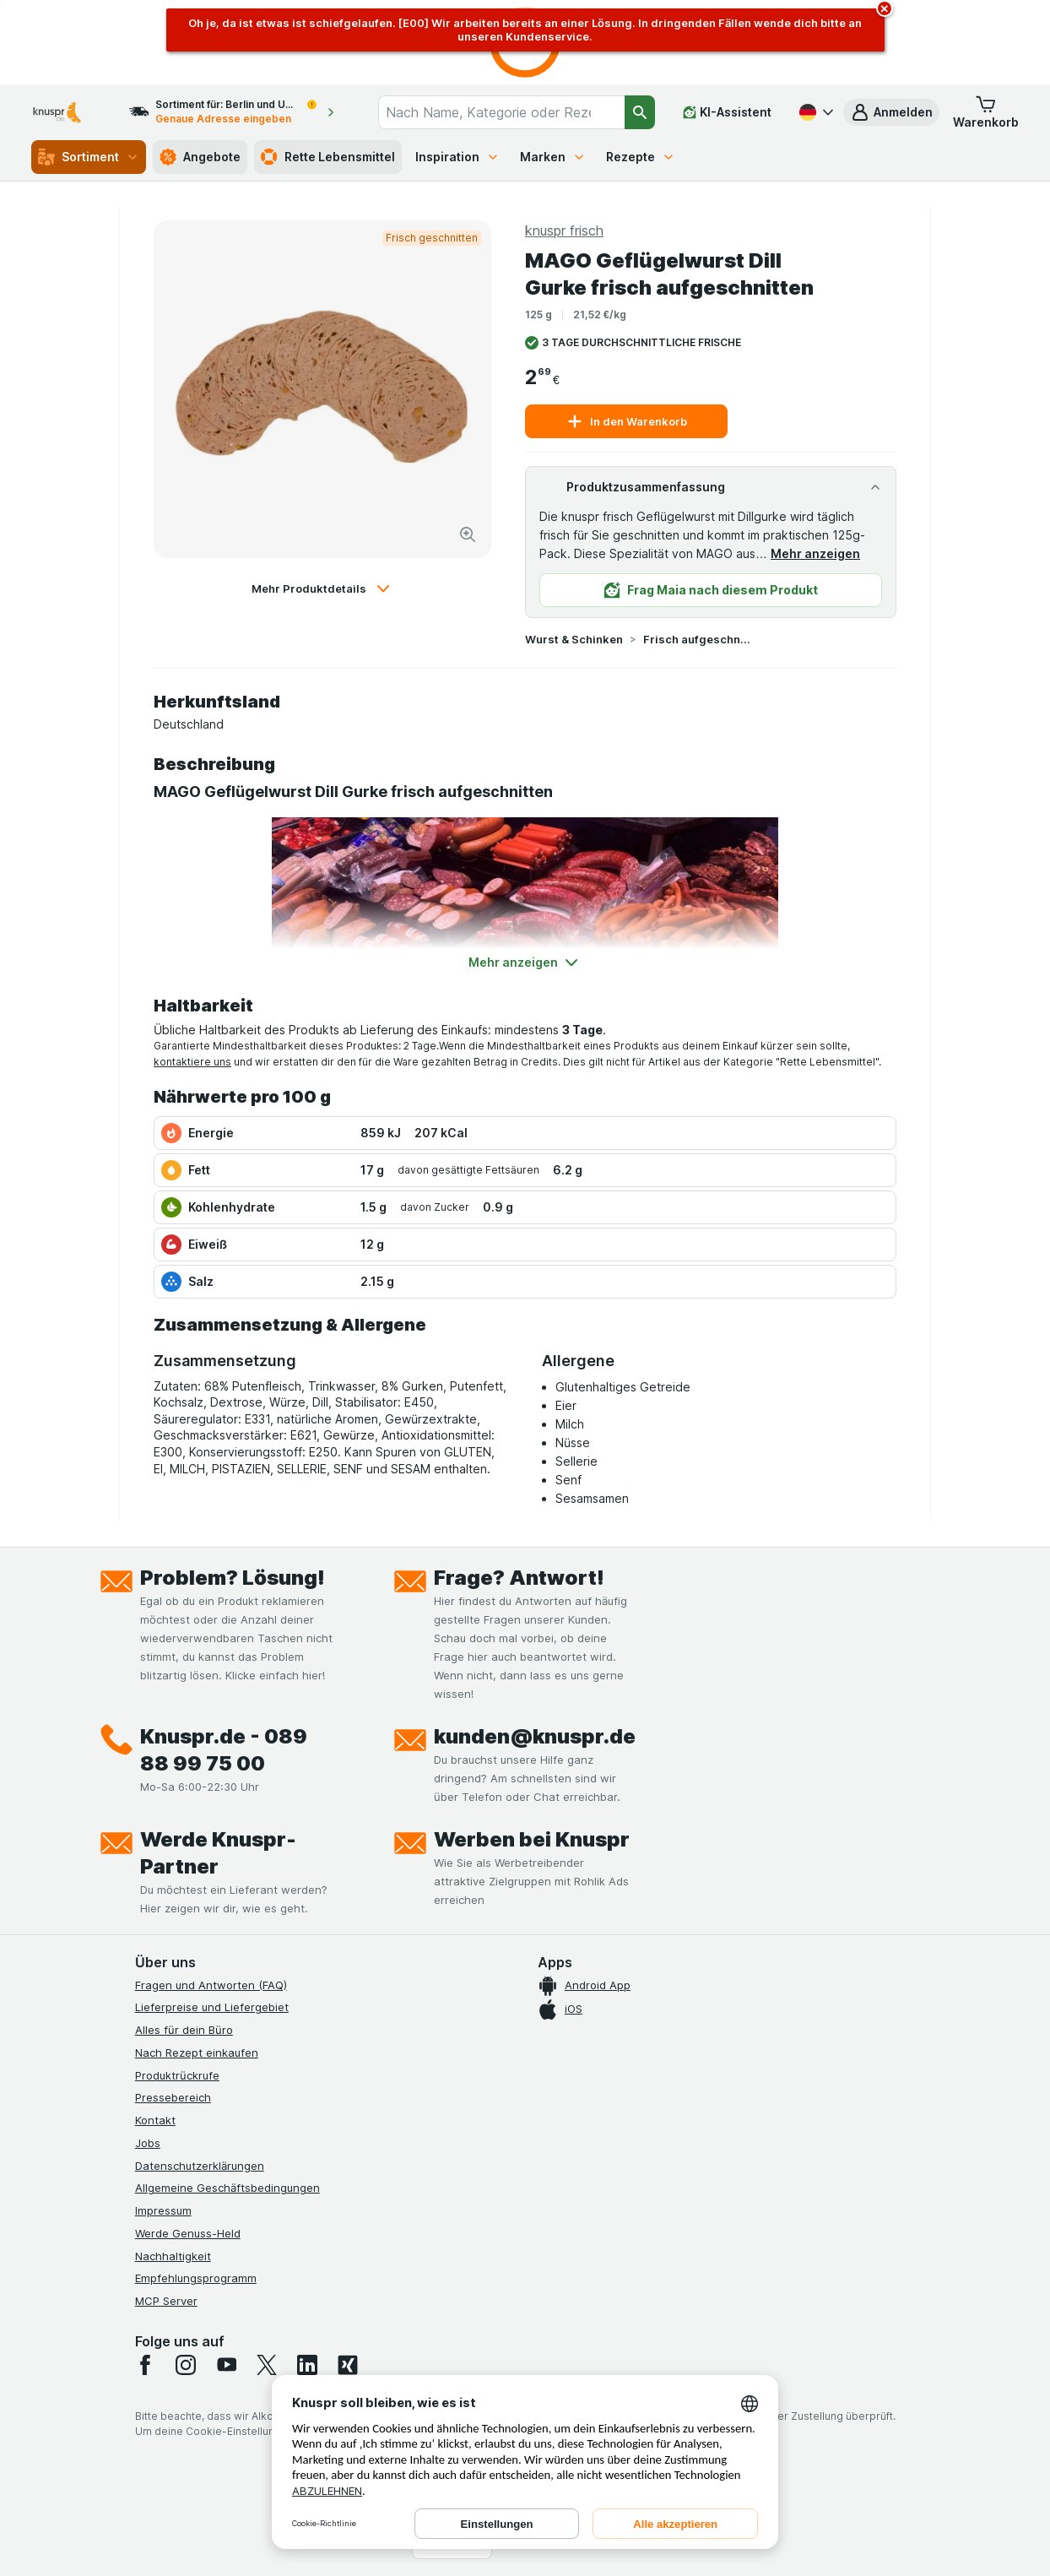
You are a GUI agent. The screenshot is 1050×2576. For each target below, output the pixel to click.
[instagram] (186, 2365)
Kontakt (155, 2120)
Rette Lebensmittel (328, 157)
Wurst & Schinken (574, 639)
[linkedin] (307, 2365)
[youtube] (226, 2365)
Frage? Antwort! (519, 1577)
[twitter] (267, 2365)
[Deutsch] (814, 112)
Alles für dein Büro (184, 2029)
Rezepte (640, 156)
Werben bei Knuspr (532, 1839)
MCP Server (166, 2301)
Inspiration (457, 156)
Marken (553, 156)
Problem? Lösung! (232, 1577)
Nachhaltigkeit (173, 2256)
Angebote (200, 157)
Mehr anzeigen (815, 553)
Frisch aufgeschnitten (697, 639)
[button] (891, 112)
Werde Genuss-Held (188, 2233)
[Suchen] (640, 112)
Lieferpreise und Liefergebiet (212, 2007)
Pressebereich (173, 2097)
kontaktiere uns (192, 1061)
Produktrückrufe (177, 2075)
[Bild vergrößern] (467, 534)
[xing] (348, 2365)
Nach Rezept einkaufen (196, 2052)
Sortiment (88, 157)
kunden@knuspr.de (535, 1736)
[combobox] (501, 112)
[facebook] (145, 2365)
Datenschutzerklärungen (199, 2165)
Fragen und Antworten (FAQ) (211, 1985)
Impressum (163, 2210)
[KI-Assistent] (727, 112)
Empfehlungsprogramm (196, 2278)
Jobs (147, 2143)
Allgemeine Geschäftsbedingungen (227, 2187)
